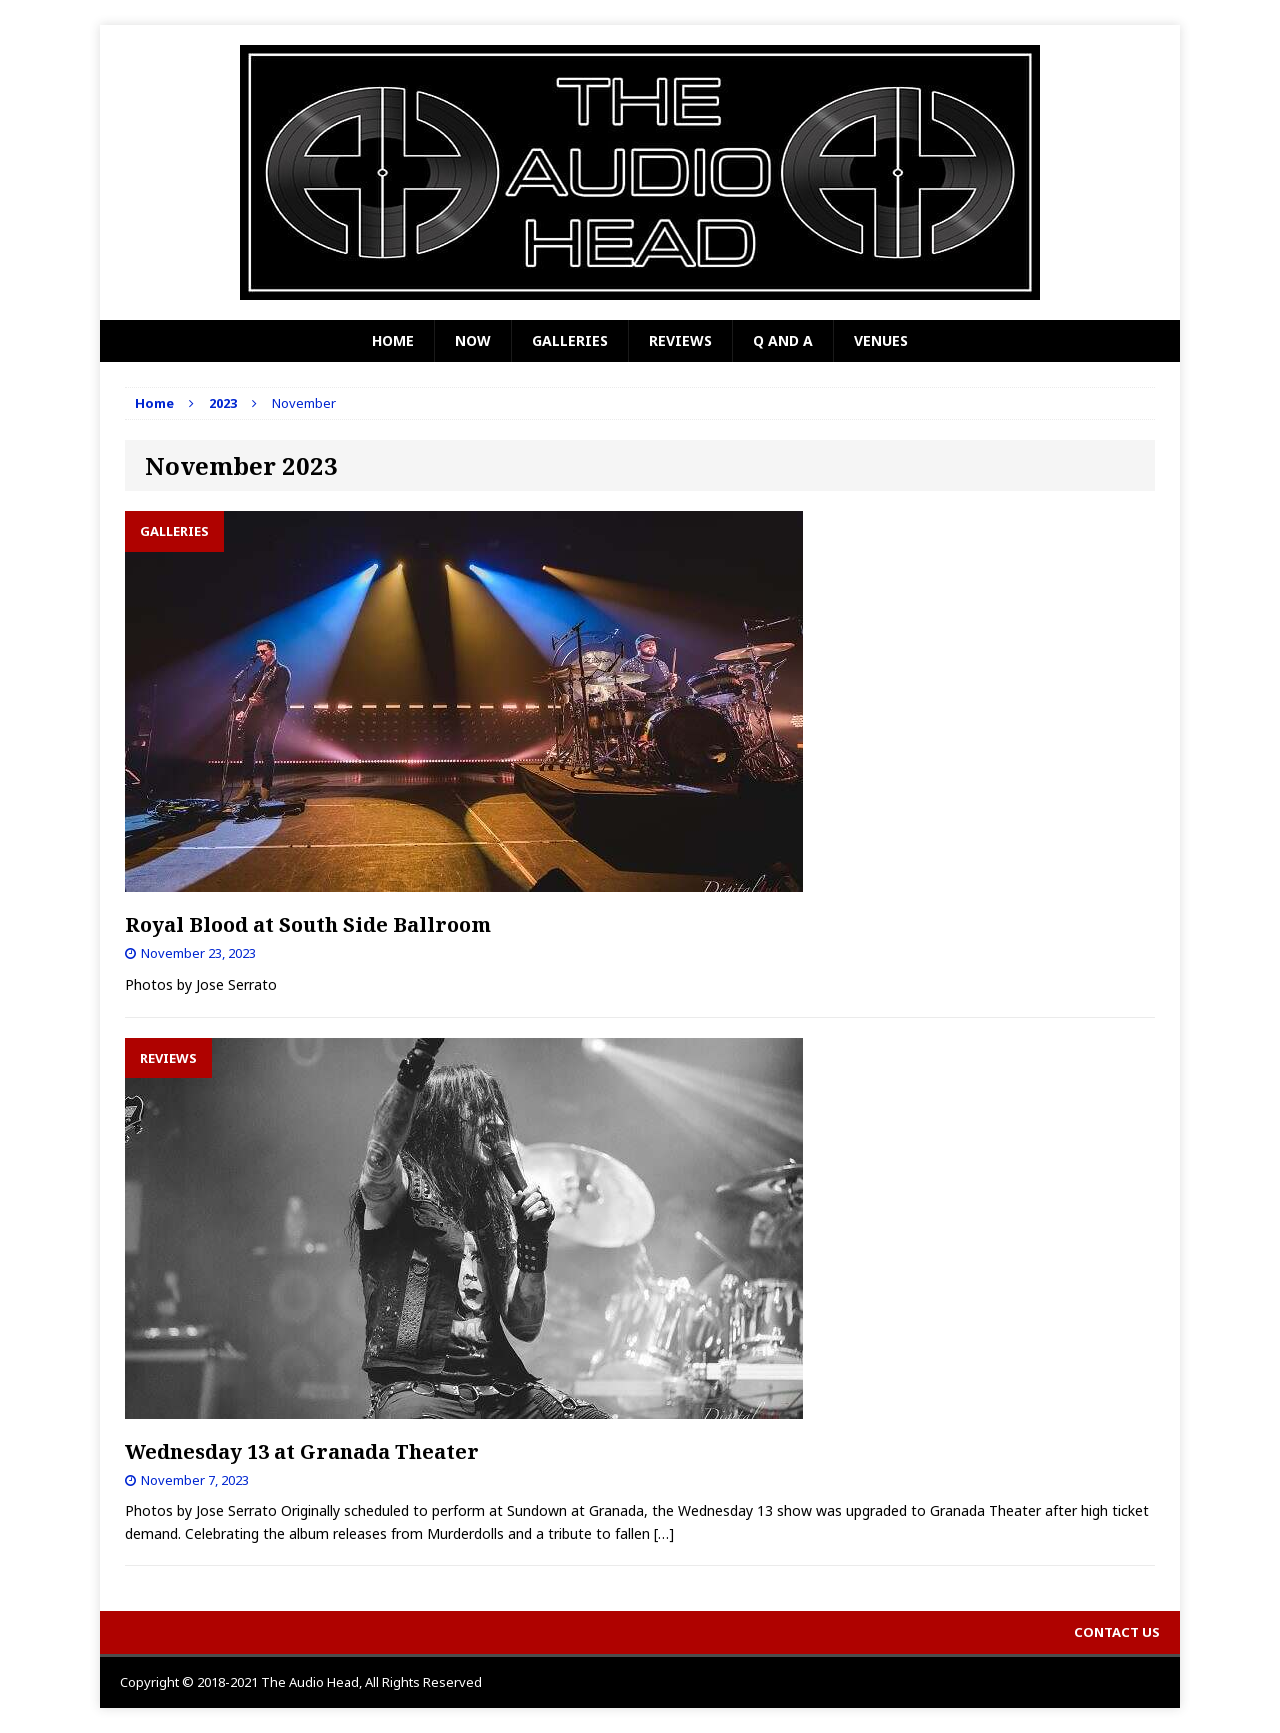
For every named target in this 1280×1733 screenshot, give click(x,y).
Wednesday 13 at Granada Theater (302, 1451)
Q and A (783, 340)
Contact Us (1117, 1632)
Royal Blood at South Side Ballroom (308, 924)
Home (393, 340)
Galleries (570, 340)
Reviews (680, 340)
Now (473, 340)
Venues (881, 340)
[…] (664, 1533)
